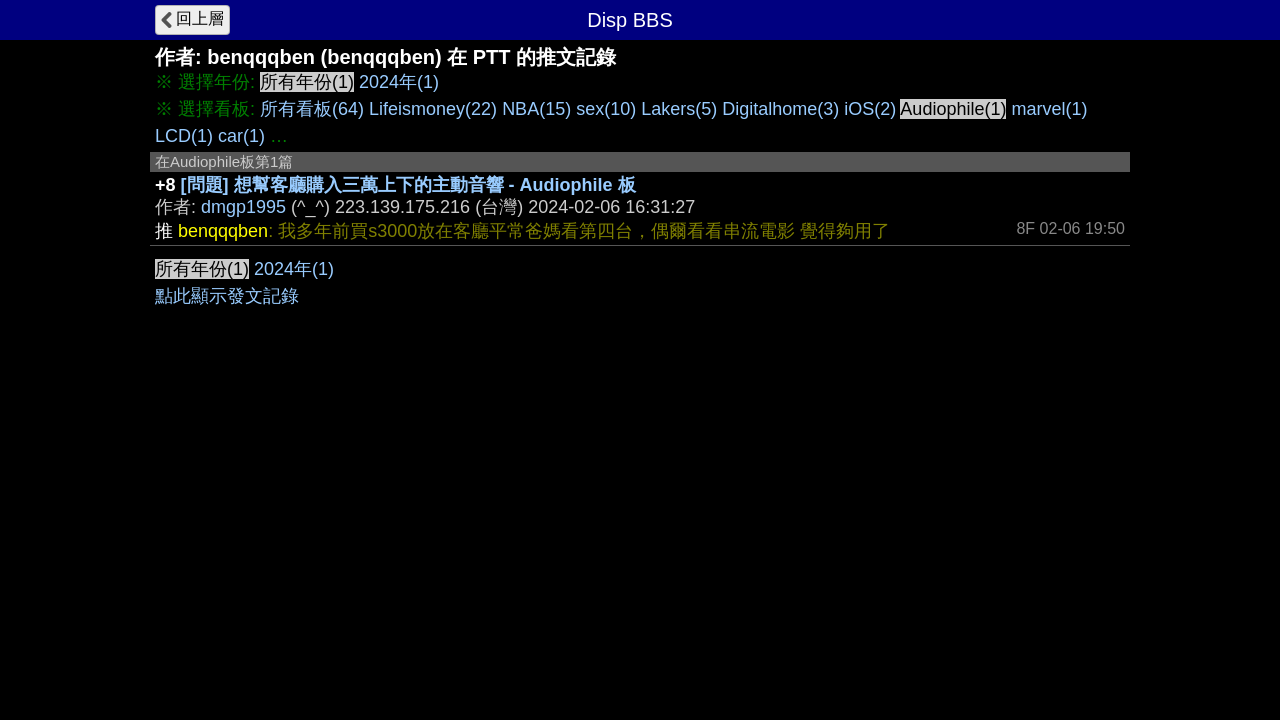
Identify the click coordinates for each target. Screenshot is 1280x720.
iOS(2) (870, 109)
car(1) (241, 136)
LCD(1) (184, 136)
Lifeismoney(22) (433, 109)
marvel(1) (1049, 109)
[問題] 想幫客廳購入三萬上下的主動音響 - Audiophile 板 (408, 185)
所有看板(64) (312, 109)
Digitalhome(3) (780, 109)
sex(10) (606, 109)
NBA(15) (536, 109)
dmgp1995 (243, 207)
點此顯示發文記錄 (227, 296)
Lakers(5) (679, 109)
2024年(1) (399, 82)
